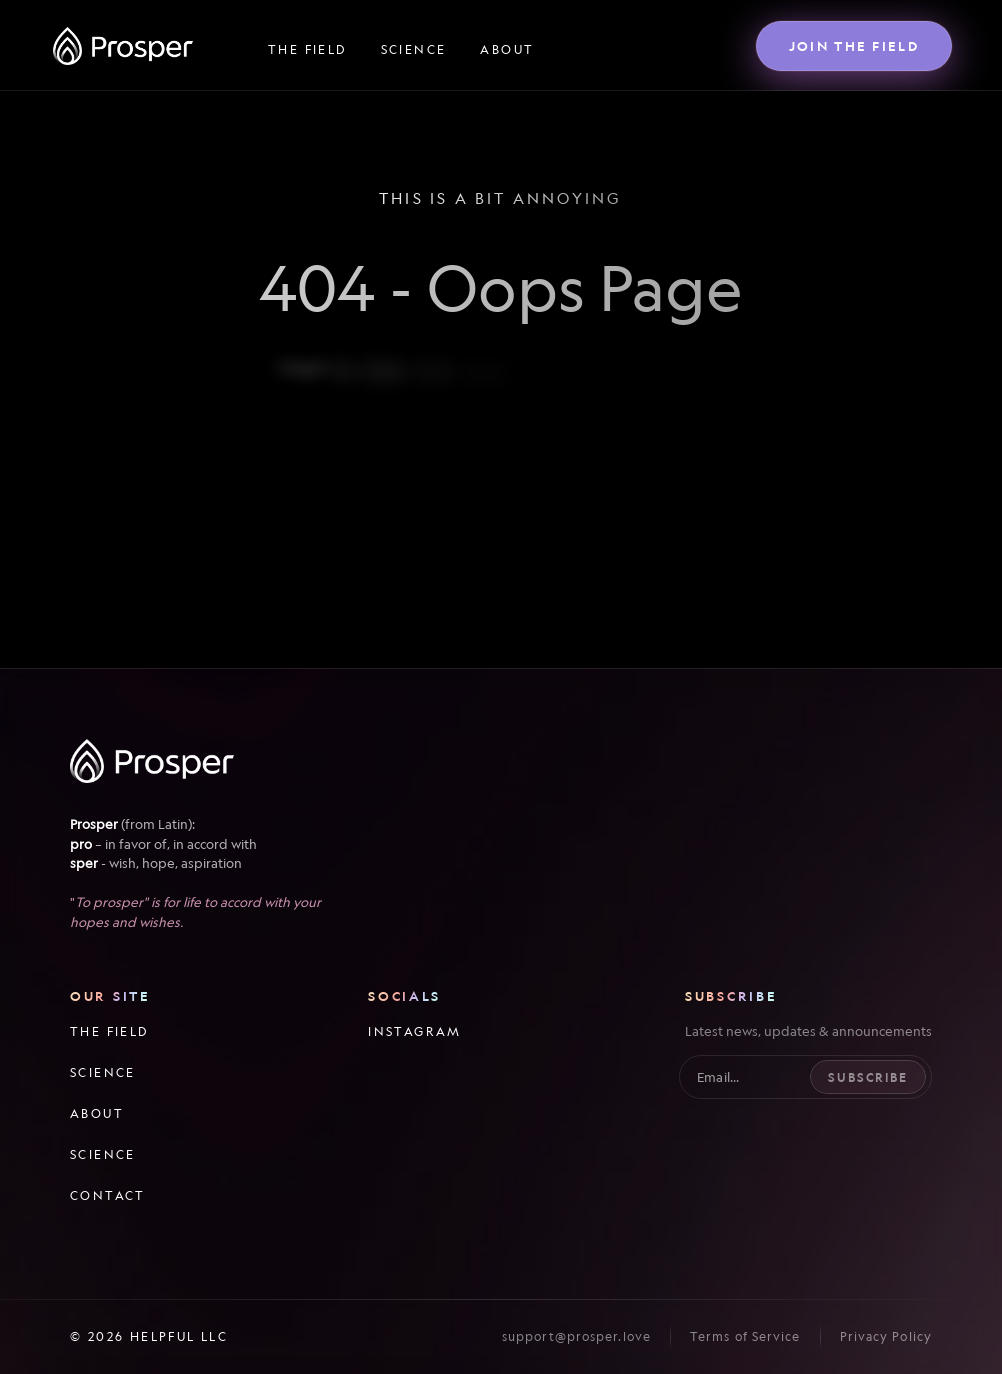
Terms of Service (745, 1336)
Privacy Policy (886, 1336)
